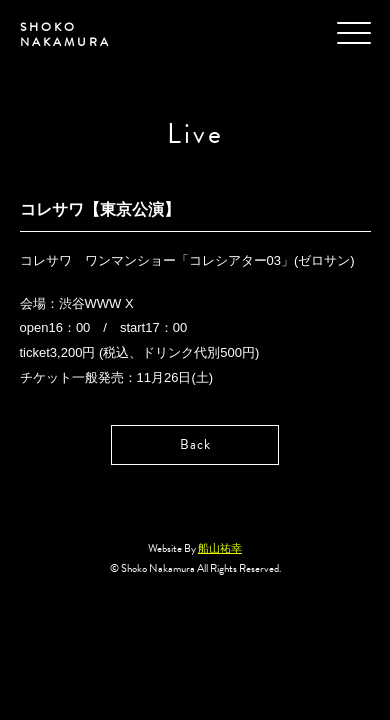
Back (195, 444)
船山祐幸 (220, 548)
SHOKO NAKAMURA (65, 34)
